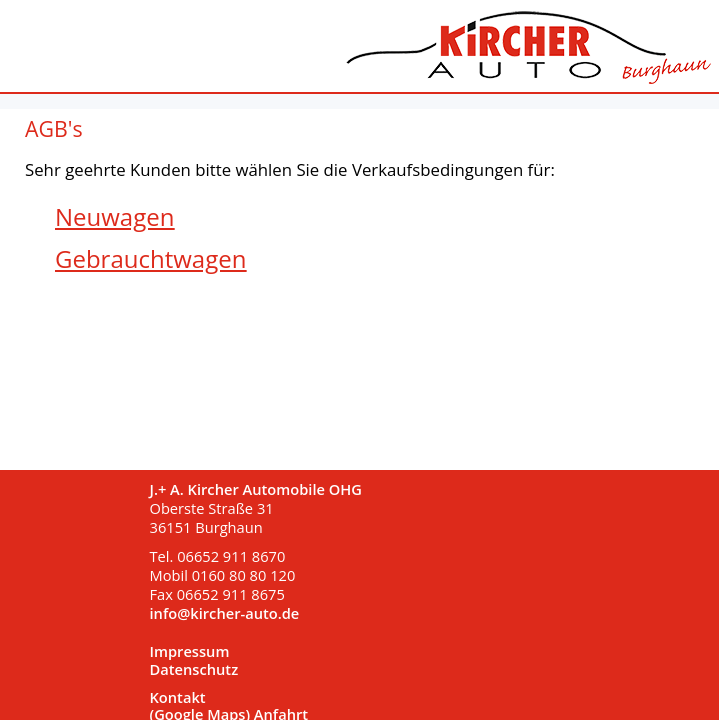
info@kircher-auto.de (225, 613)
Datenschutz (194, 670)
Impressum (190, 652)
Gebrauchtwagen (150, 258)
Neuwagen (114, 216)
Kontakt (178, 698)
